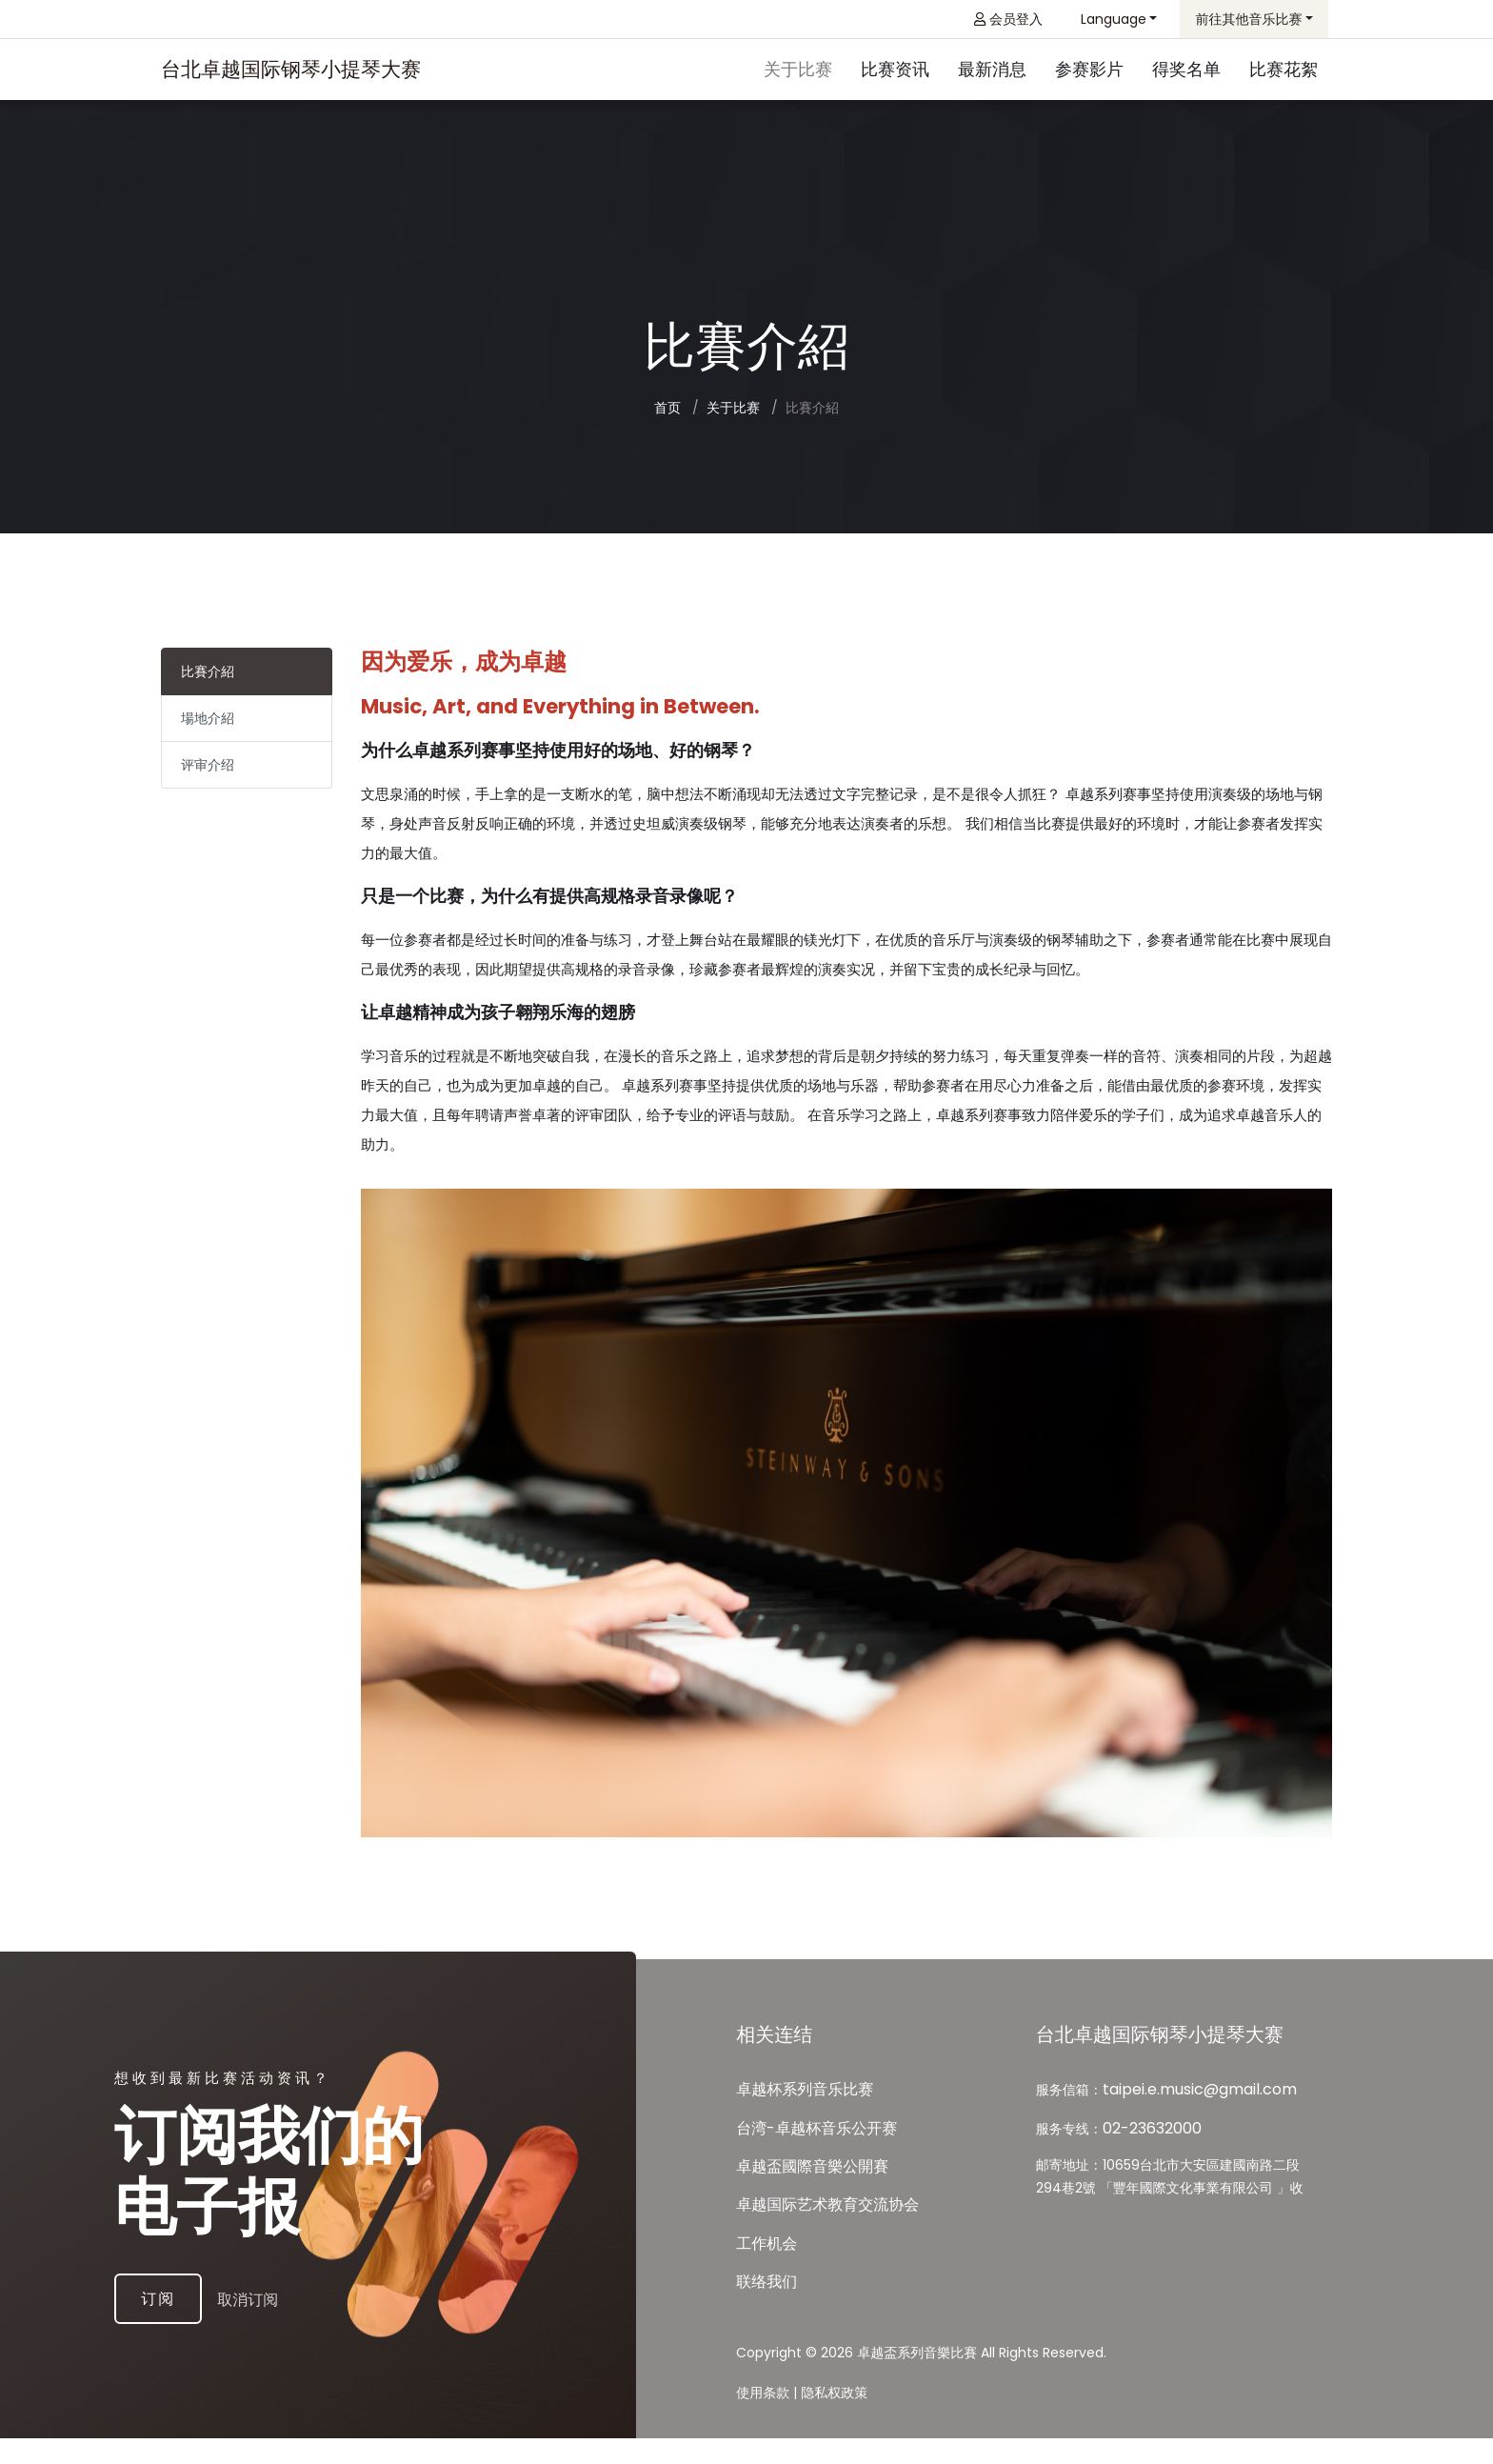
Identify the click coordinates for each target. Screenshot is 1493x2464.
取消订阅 (274, 2322)
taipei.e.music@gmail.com (1200, 2116)
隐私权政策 (834, 2418)
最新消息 (992, 72)
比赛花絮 (1283, 72)
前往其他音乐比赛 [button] (1248, 19)
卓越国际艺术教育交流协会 (827, 2231)
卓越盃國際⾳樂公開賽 (812, 2193)
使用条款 (762, 2418)
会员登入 (1008, 19)
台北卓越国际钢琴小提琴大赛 (291, 72)
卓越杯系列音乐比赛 (804, 2116)
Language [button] (1113, 19)
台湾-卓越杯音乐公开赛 (816, 2154)
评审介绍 (207, 771)
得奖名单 (1186, 72)
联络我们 (766, 2308)
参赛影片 (1089, 72)
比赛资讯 (895, 72)
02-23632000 (1152, 2154)
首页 (667, 414)
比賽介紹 (207, 678)
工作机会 (766, 2270)
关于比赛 (798, 72)
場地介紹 (207, 724)
